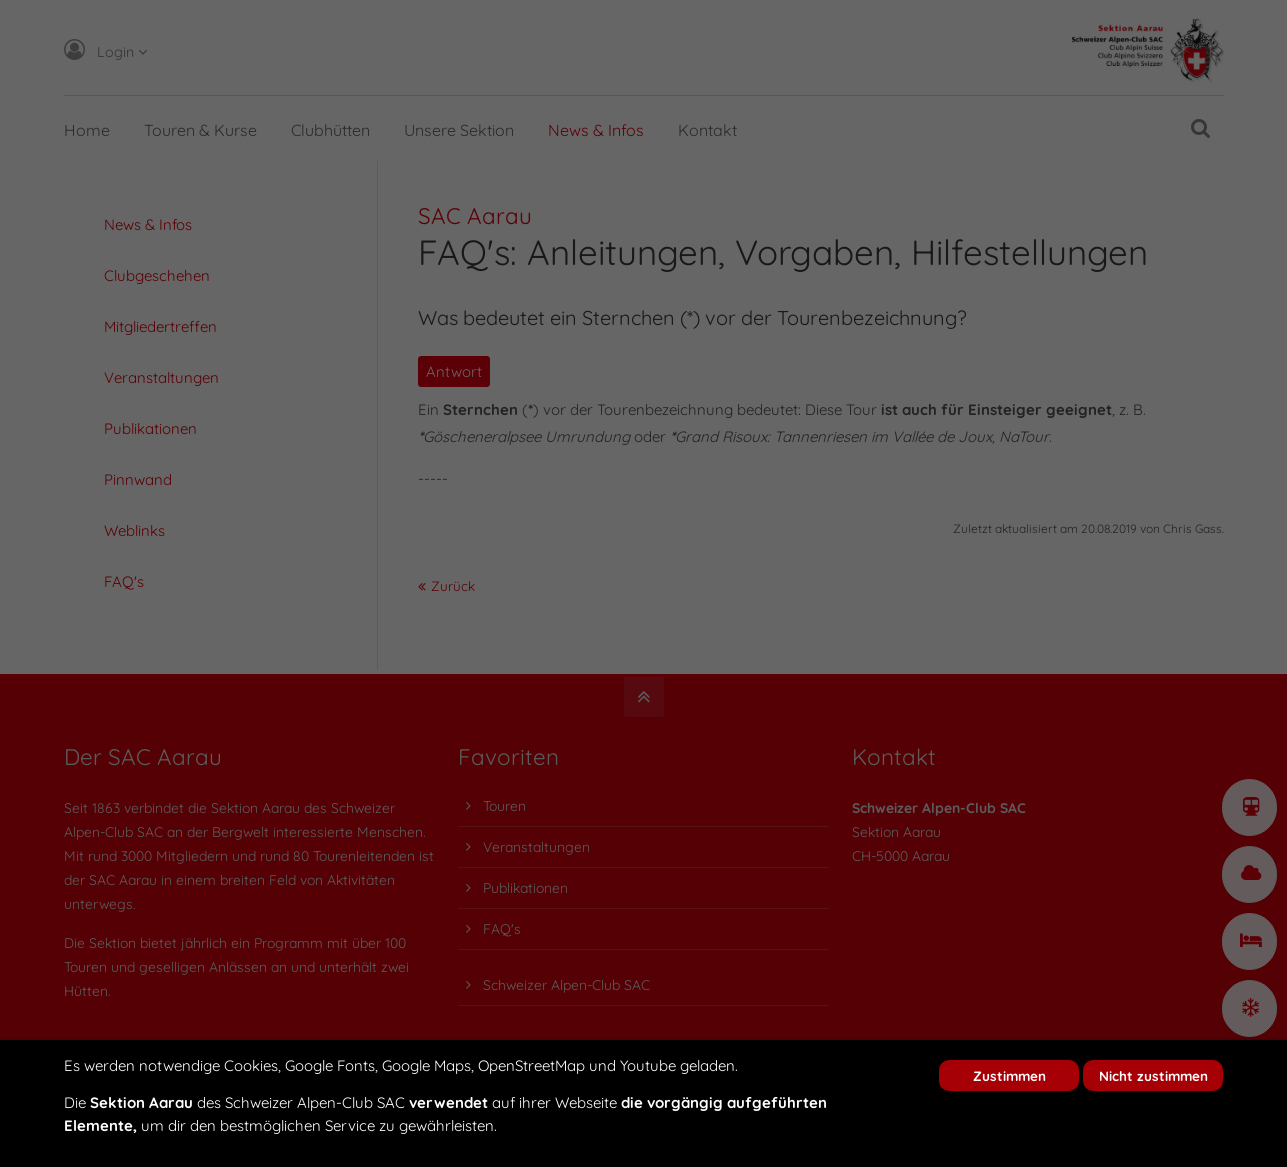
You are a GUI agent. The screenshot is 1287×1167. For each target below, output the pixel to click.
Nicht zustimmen (1153, 1075)
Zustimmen (1009, 1075)
